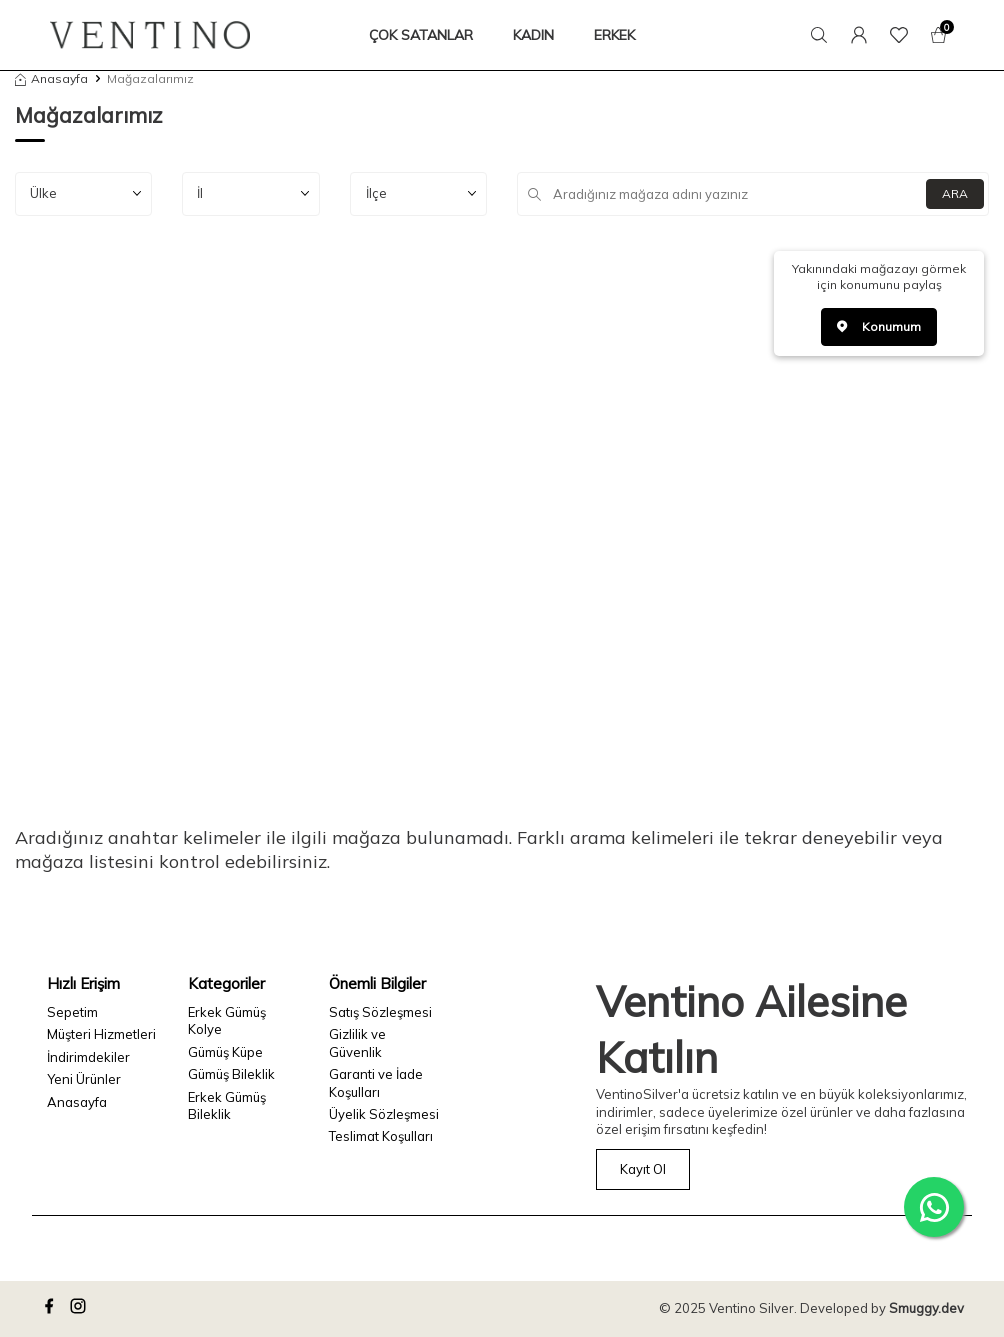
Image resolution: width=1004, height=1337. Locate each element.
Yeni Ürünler (84, 1079)
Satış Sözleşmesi (380, 1012)
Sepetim (72, 1012)
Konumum (879, 326)
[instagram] (81, 1309)
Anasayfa (51, 78)
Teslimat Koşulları (381, 1136)
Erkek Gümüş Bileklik (227, 1105)
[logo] (150, 35)
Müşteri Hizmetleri (101, 1034)
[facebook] (52, 1309)
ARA (955, 193)
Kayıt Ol (643, 1169)
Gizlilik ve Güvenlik (357, 1042)
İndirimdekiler (88, 1057)
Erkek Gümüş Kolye (227, 1020)
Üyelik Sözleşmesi (384, 1114)
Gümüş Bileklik (231, 1074)
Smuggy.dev (926, 1308)
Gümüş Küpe (225, 1052)
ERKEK (614, 35)
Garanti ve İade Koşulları (376, 1082)
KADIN (533, 35)
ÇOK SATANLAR (421, 35)
